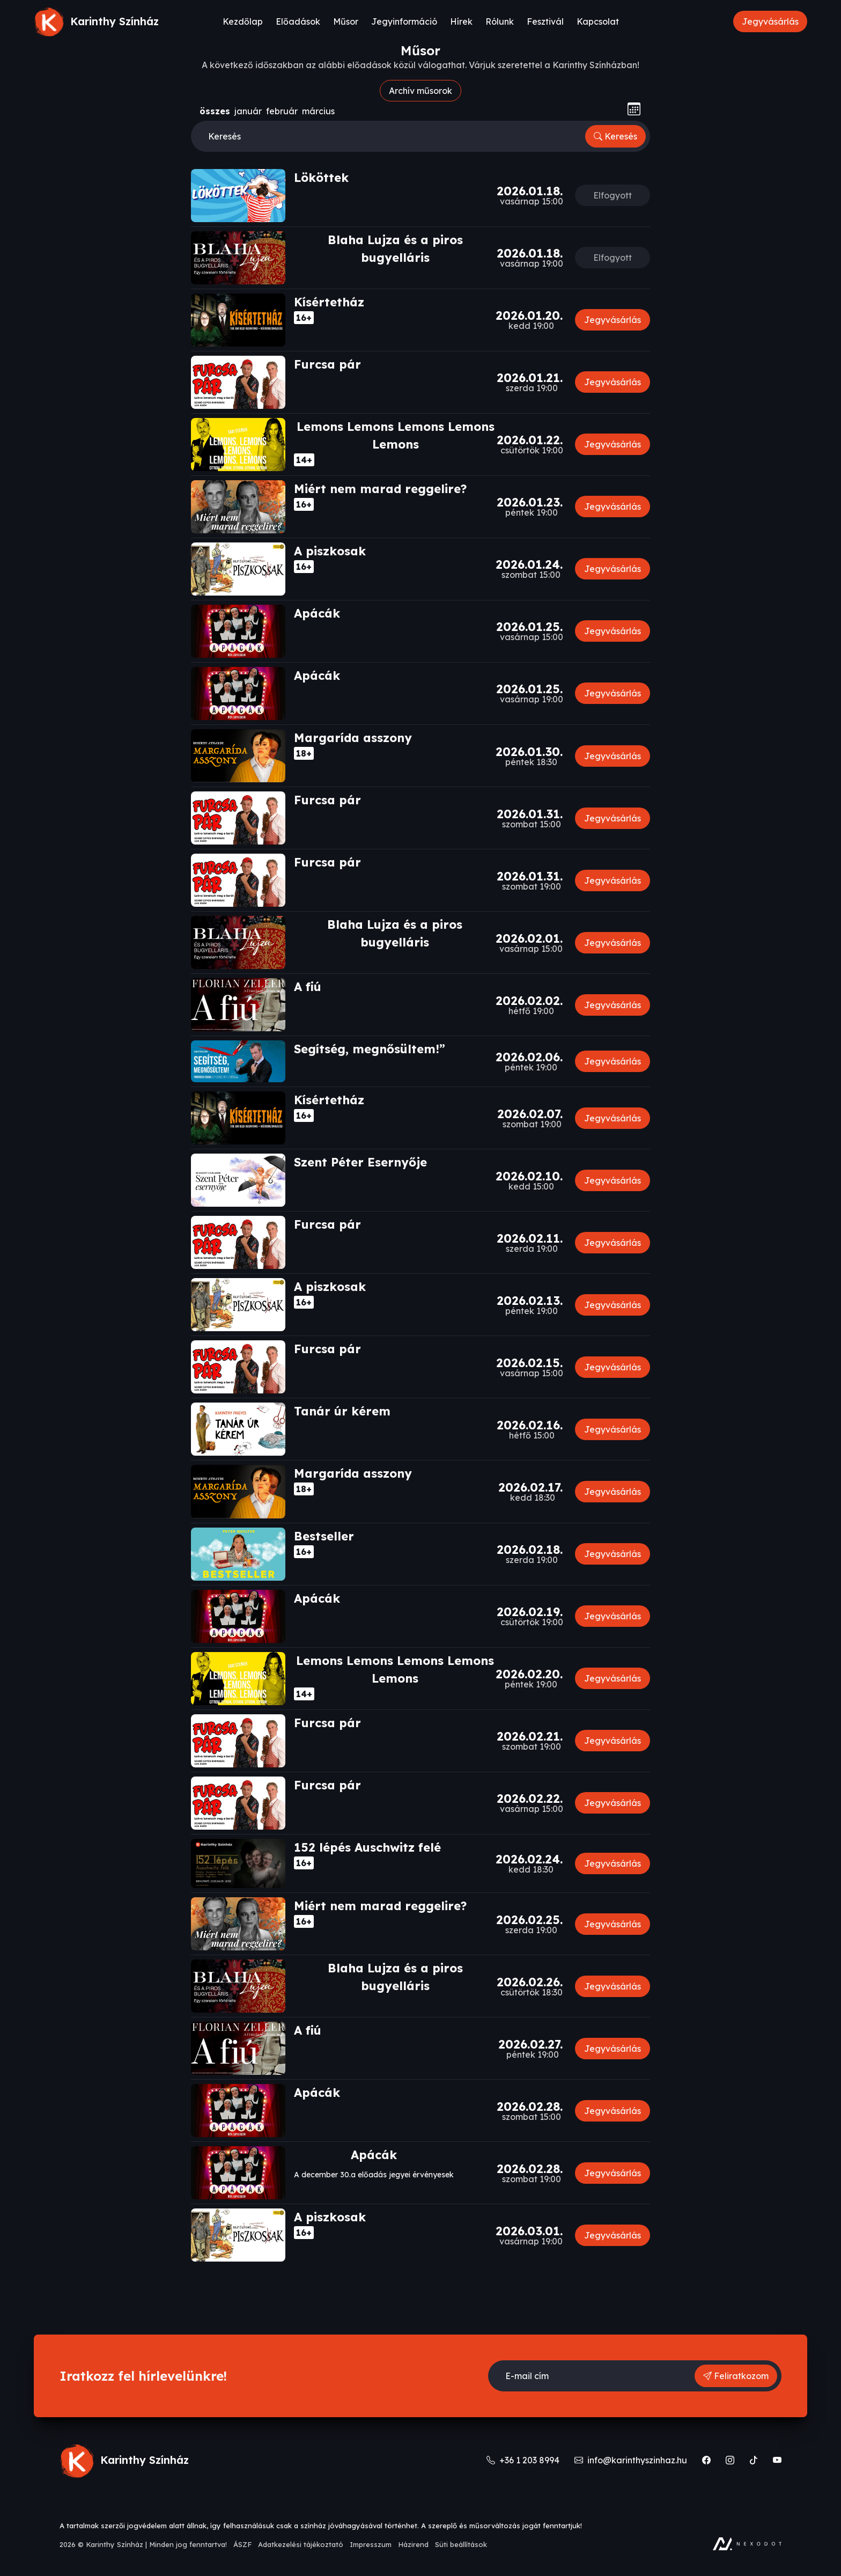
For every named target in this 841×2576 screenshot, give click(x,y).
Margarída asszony (353, 737)
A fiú (307, 986)
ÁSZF (242, 2544)
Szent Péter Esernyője (360, 1162)
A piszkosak (330, 551)
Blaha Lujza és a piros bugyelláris (395, 248)
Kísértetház (329, 302)
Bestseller (324, 1536)
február (282, 111)
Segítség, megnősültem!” (369, 1048)
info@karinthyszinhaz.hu (631, 2460)
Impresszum (371, 2544)
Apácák (317, 613)
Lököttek (321, 177)
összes (215, 111)
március (318, 111)
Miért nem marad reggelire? (380, 488)
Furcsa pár (327, 364)
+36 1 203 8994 (524, 2460)
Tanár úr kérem (342, 1411)
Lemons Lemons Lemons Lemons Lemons (396, 435)
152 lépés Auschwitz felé (367, 1847)
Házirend (413, 2544)
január (248, 111)
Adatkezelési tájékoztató (300, 2544)
